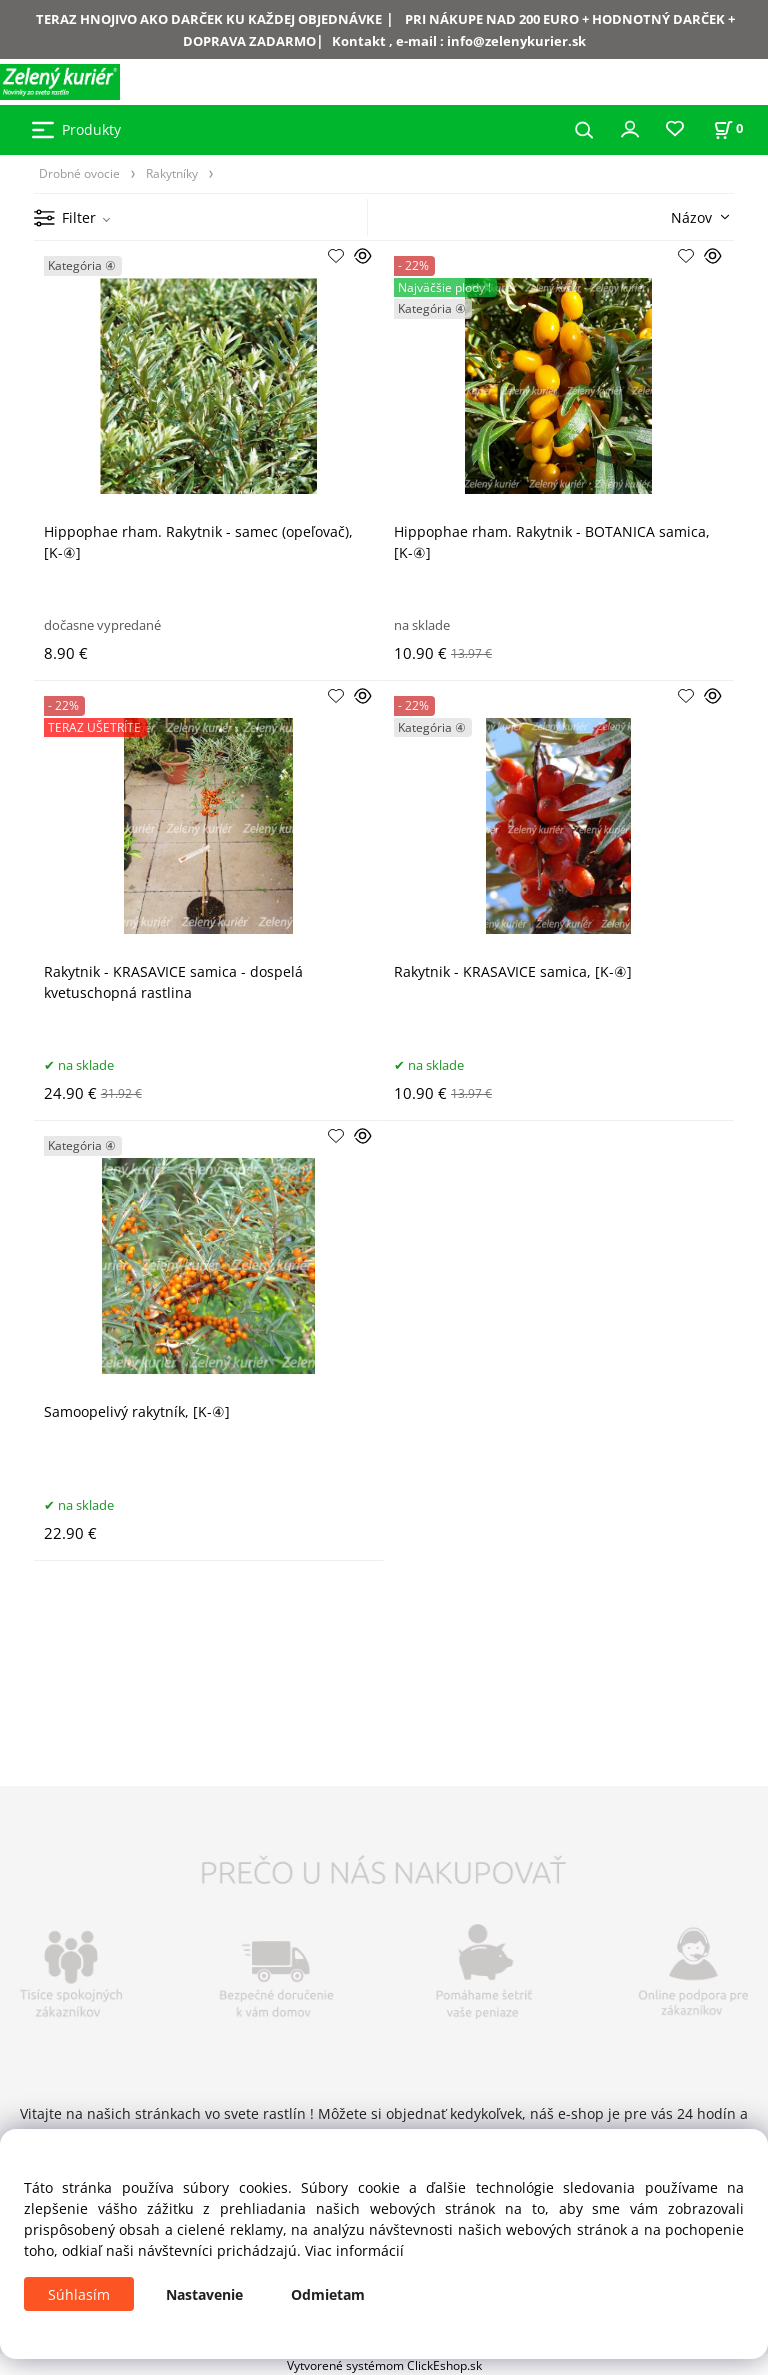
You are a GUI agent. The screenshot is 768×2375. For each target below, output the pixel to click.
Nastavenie (204, 2294)
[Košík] (728, 128)
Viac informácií (354, 2250)
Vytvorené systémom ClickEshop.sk (384, 2365)
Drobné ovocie (79, 173)
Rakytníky (172, 173)
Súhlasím (79, 2294)
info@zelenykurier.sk (516, 41)
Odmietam (328, 2294)
